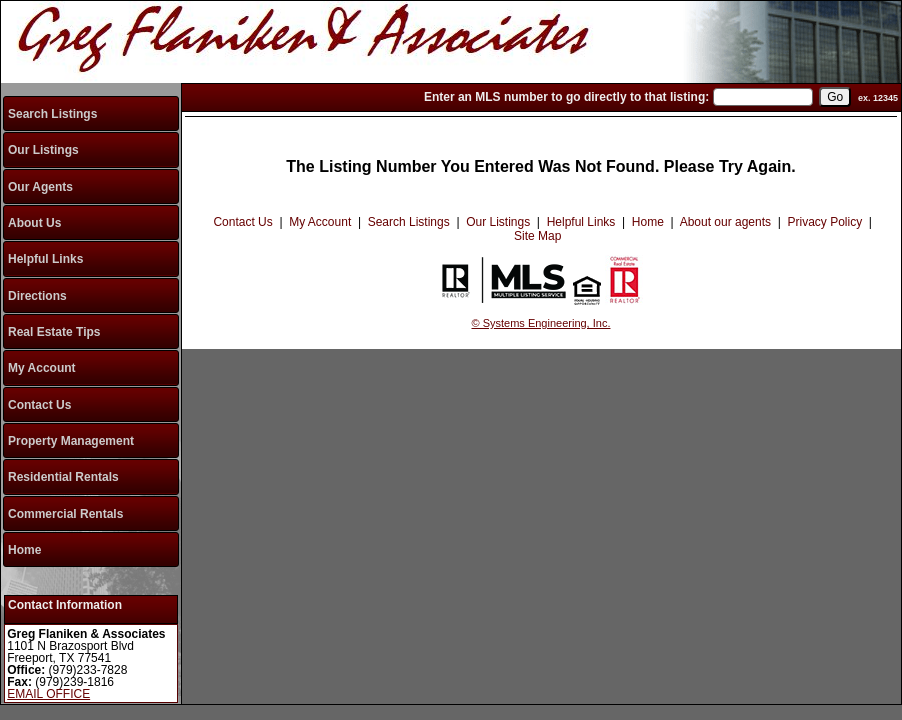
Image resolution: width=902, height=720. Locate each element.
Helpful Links (45, 259)
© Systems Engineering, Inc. (541, 323)
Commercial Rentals (65, 514)
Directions (37, 296)
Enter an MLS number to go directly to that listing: (566, 97)
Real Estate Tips (54, 332)
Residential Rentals (63, 477)
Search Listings (52, 114)
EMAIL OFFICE (48, 694)
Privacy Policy (824, 222)
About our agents (725, 222)
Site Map (537, 236)
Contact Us (39, 405)
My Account (42, 368)
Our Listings (43, 150)
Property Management (71, 441)
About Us (34, 223)
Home (24, 550)
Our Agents (40, 187)
